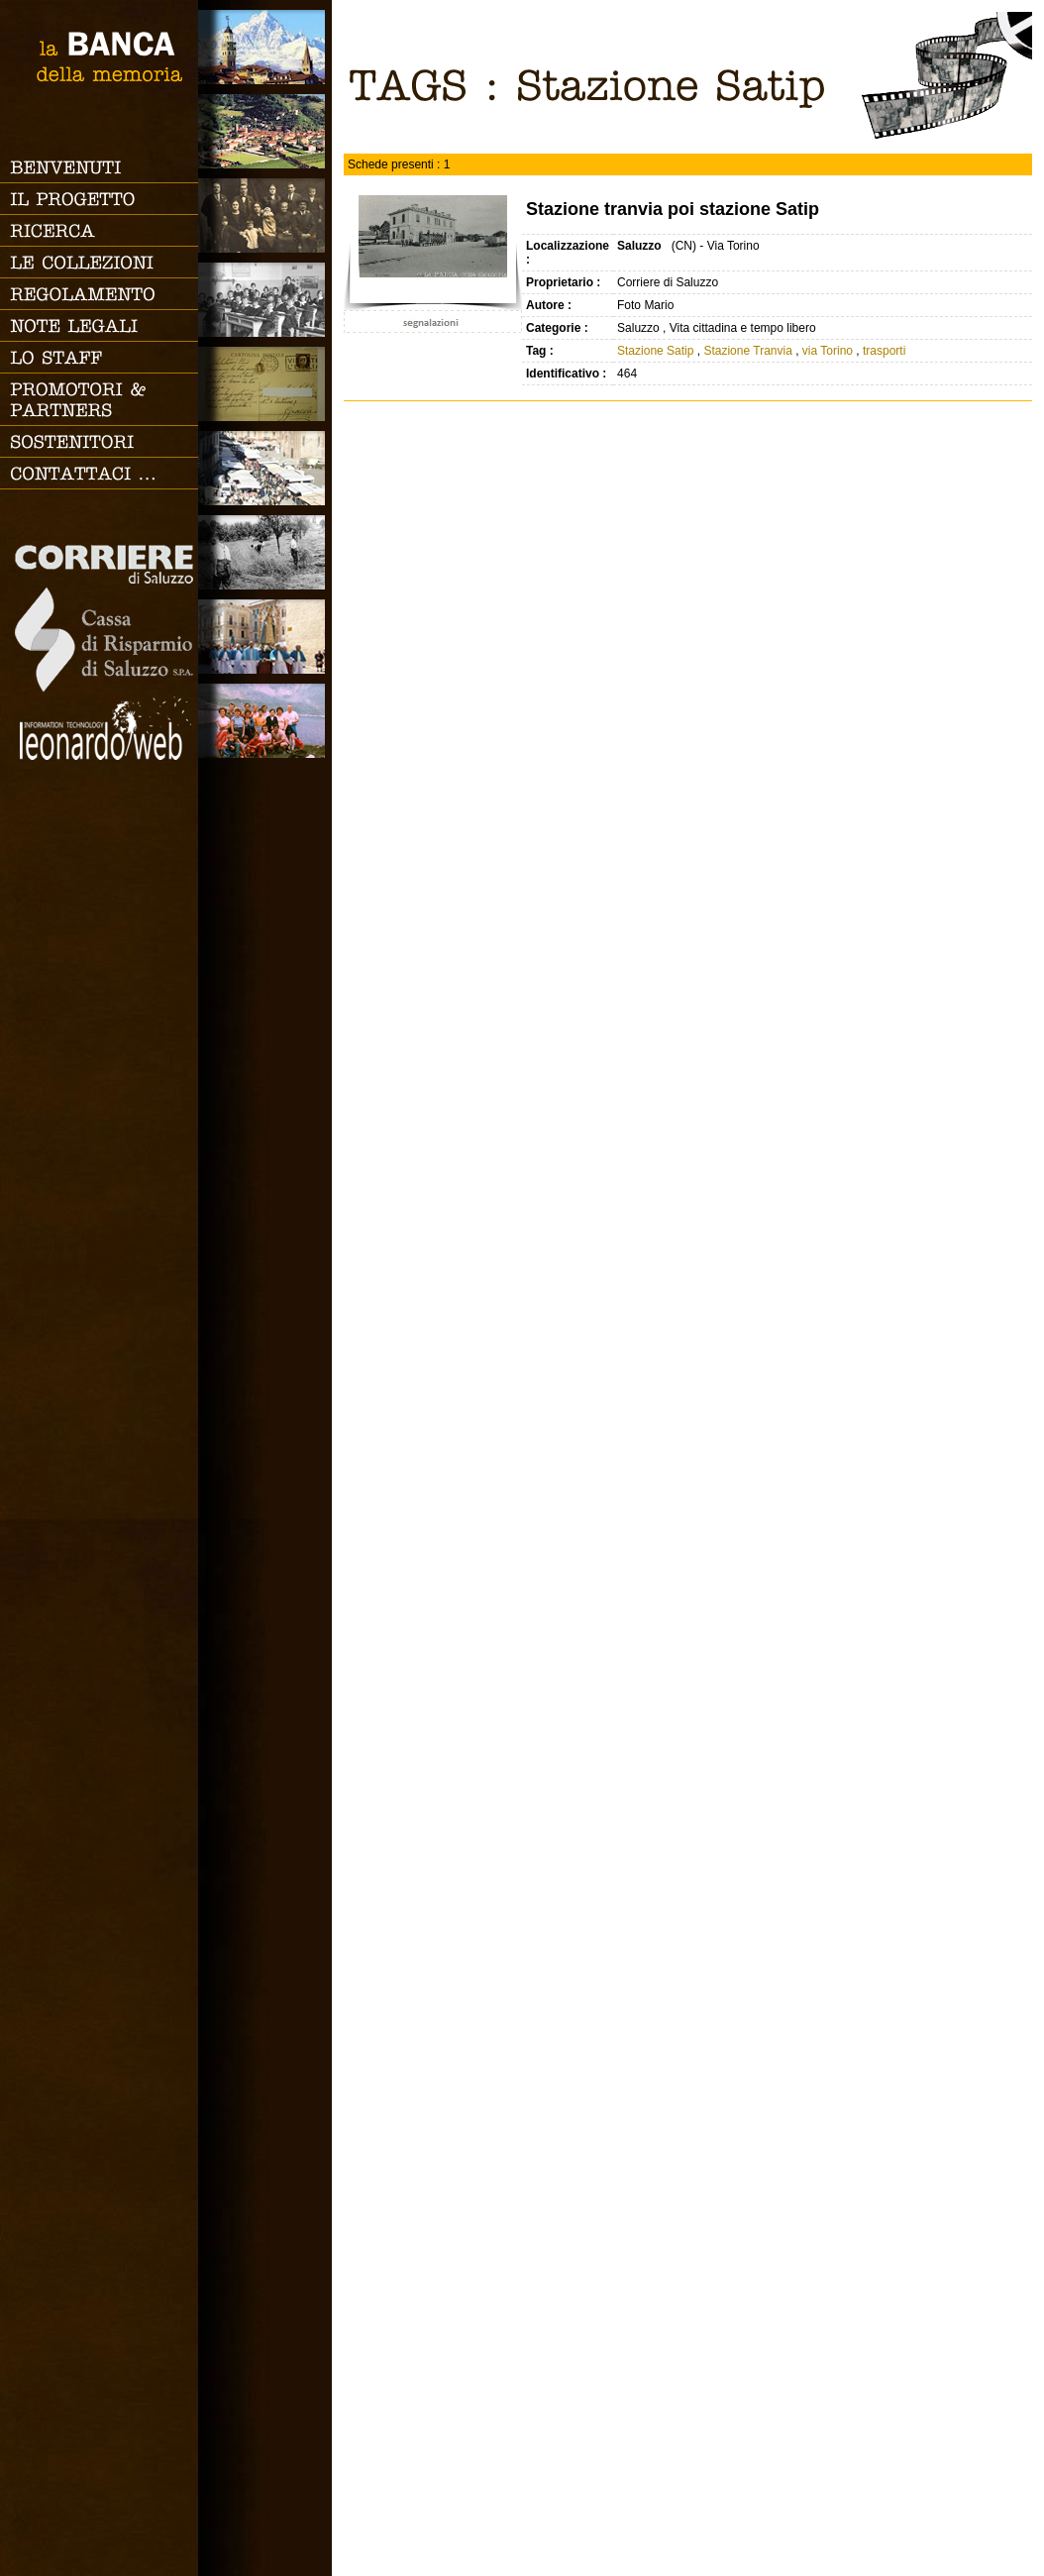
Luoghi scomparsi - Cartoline (265, 384)
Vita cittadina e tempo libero (265, 468)
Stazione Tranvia (747, 351)
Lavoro (265, 552)
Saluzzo (265, 47)
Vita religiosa (265, 636)
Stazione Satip (655, 351)
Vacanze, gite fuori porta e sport (265, 721)
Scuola (265, 300)
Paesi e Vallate (265, 131)
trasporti (884, 351)
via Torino (827, 351)
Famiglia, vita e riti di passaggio (265, 215)
